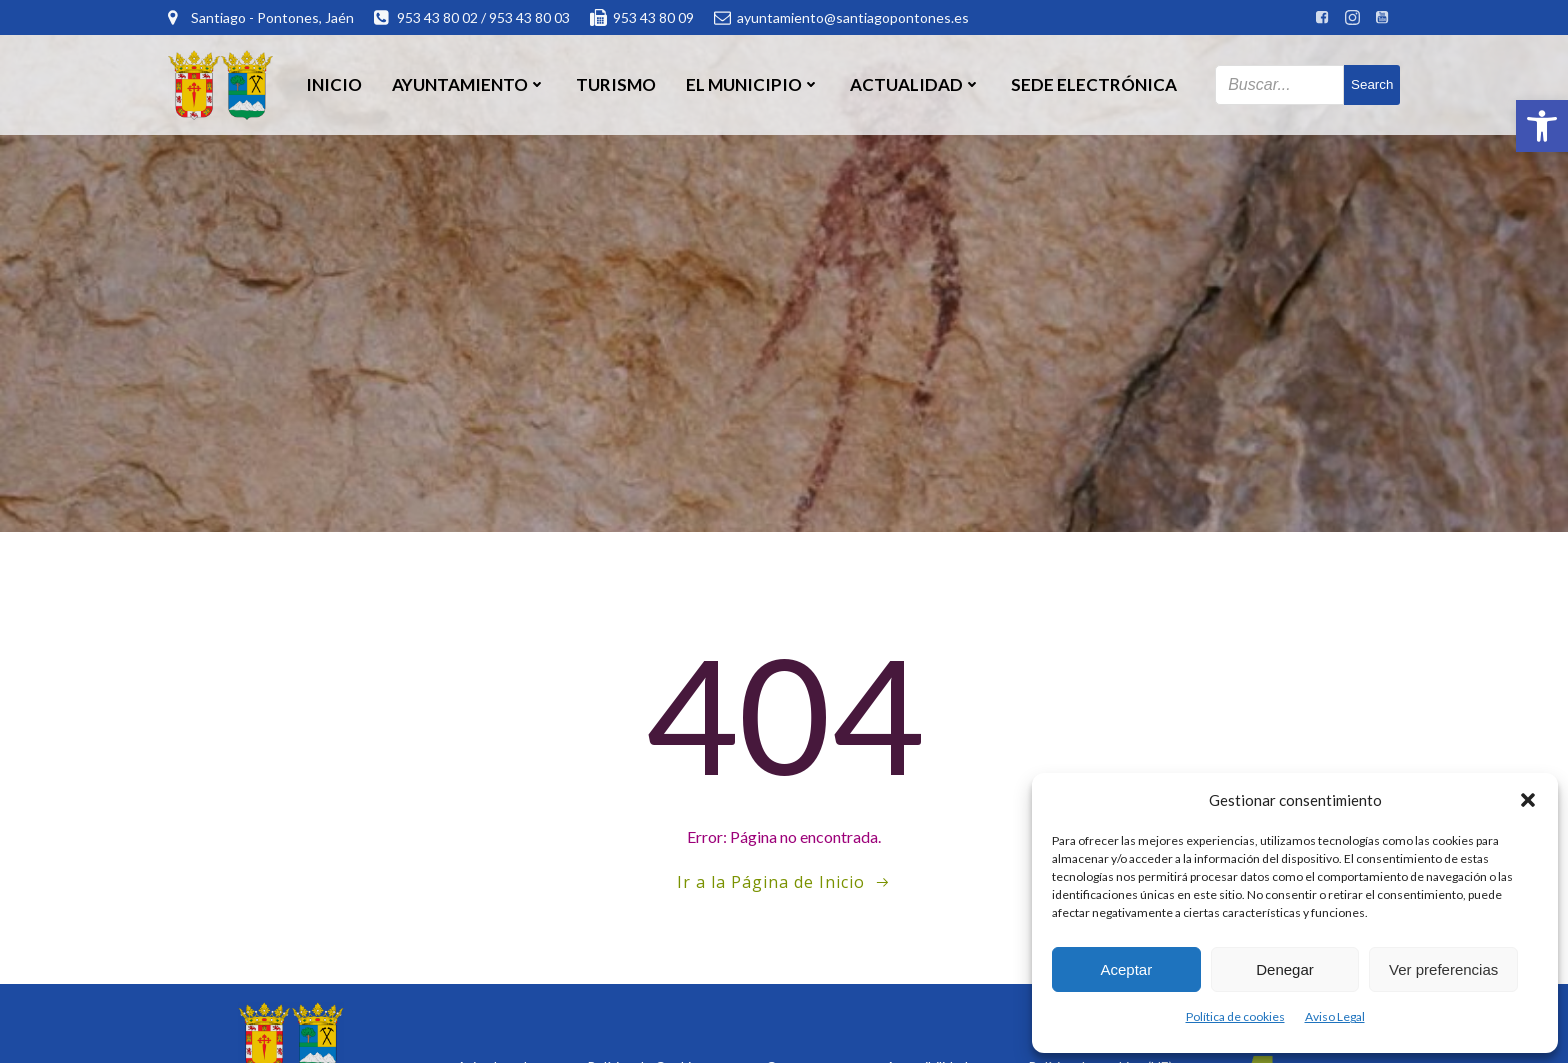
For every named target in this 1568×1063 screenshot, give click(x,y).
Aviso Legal (1335, 1016)
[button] (1542, 126)
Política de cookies (1235, 1016)
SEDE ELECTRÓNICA (1094, 84)
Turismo (616, 84)
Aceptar (1126, 969)
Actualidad (915, 84)
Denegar (1285, 969)
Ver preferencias (1443, 969)
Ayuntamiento (469, 84)
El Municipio (753, 84)
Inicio (334, 84)
